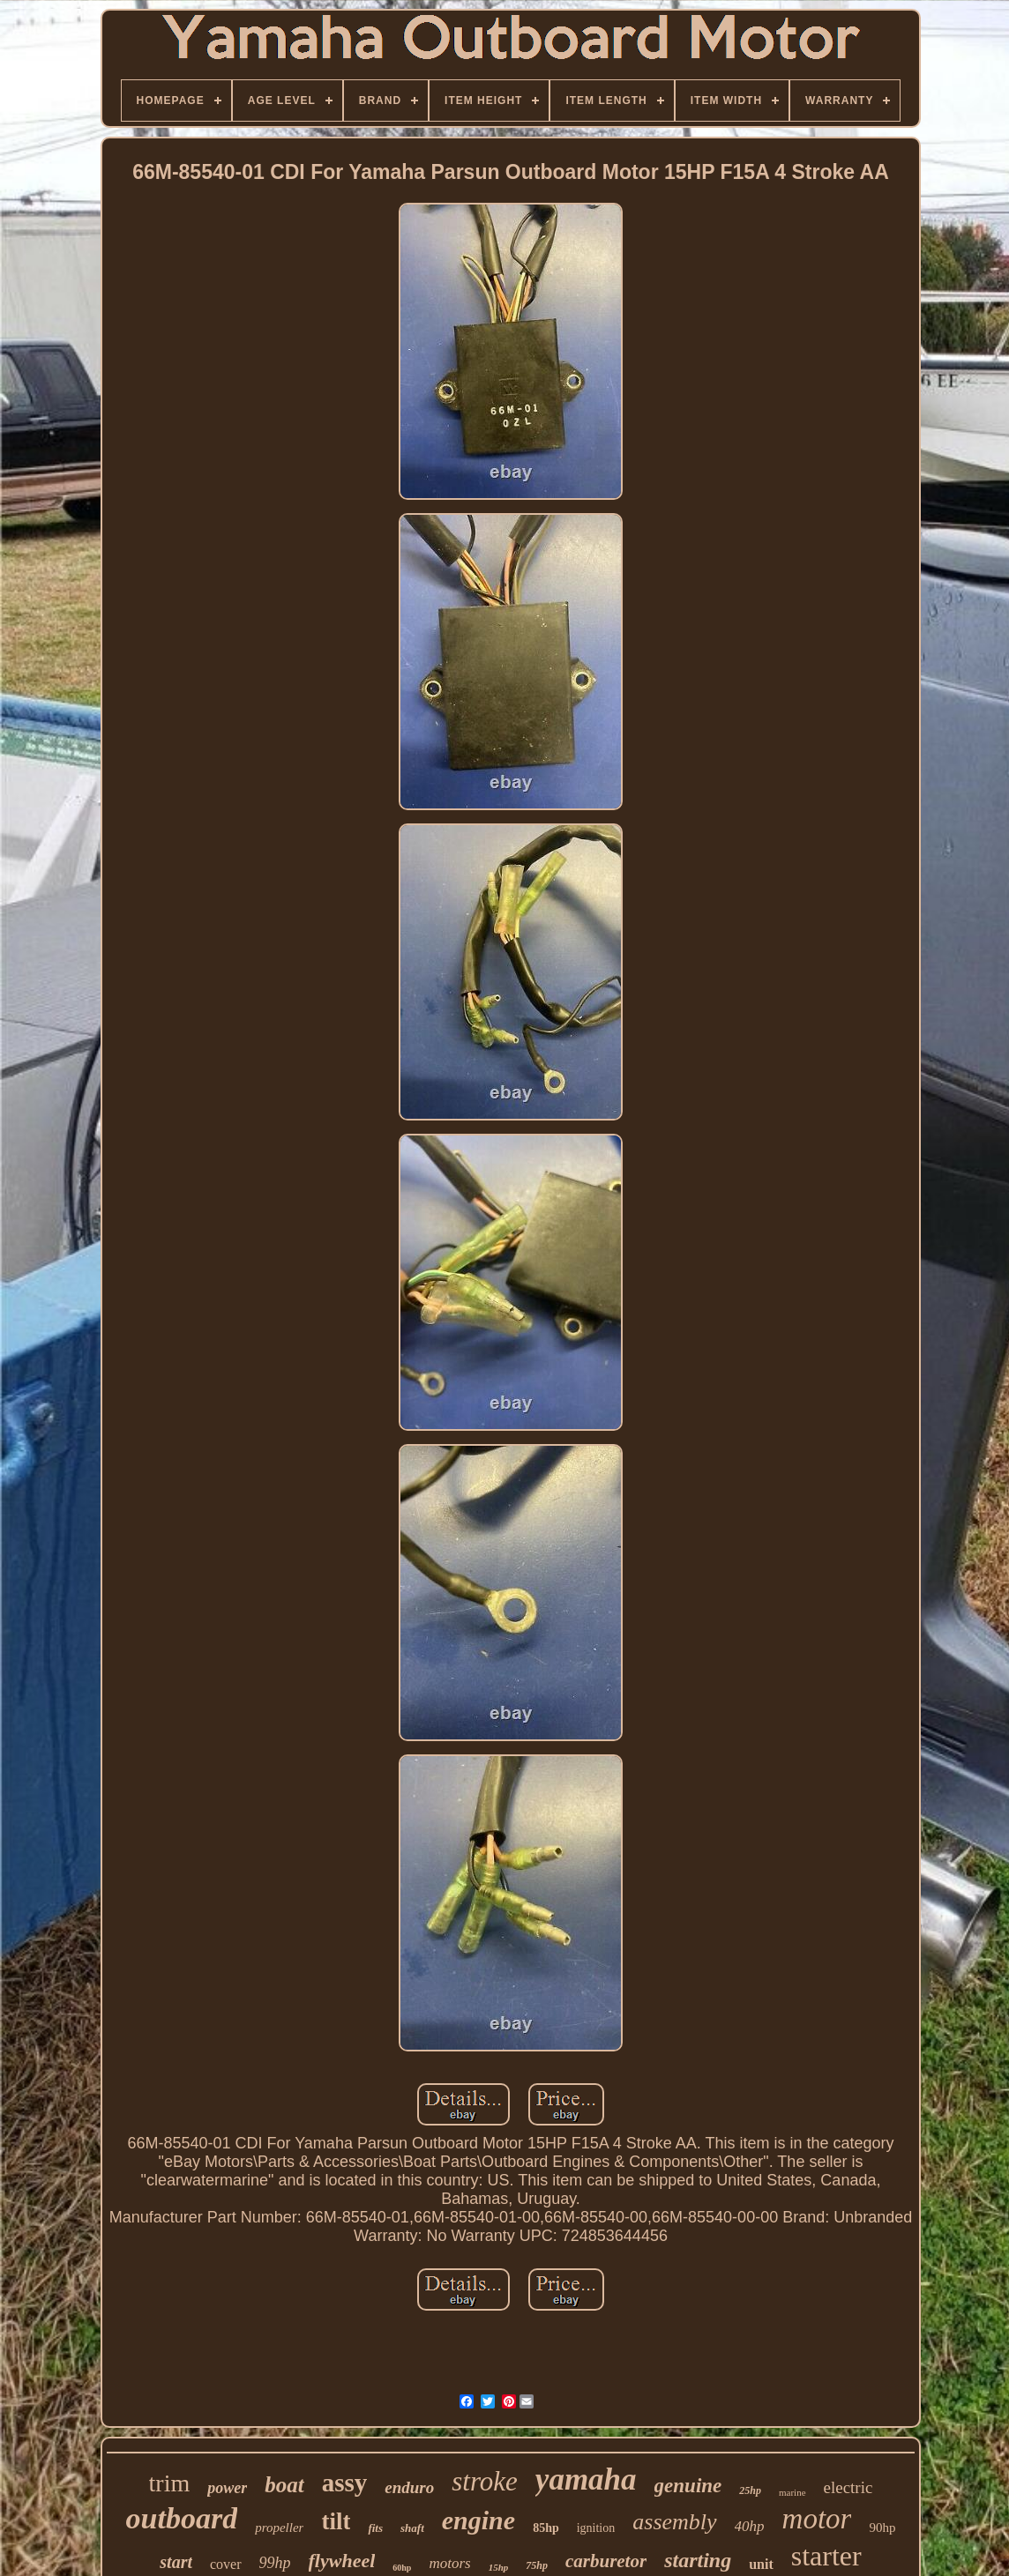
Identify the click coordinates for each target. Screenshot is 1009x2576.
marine (792, 2492)
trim (170, 2483)
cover (226, 2564)
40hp (750, 2526)
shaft (412, 2528)
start (176, 2562)
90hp (882, 2527)
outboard (182, 2518)
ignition (596, 2528)
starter (826, 2556)
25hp (750, 2490)
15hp (499, 2567)
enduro (409, 2487)
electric (848, 2487)
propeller (279, 2527)
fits (375, 2528)
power (227, 2488)
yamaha (586, 2479)
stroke (485, 2481)
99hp (275, 2563)
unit (761, 2564)
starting (697, 2560)
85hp (546, 2528)
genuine (688, 2486)
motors (449, 2563)
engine (478, 2520)
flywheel (342, 2561)
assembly (674, 2522)
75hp (537, 2565)
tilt (335, 2521)
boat (284, 2485)
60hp (401, 2567)
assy (345, 2482)
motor (817, 2519)
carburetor (606, 2561)
